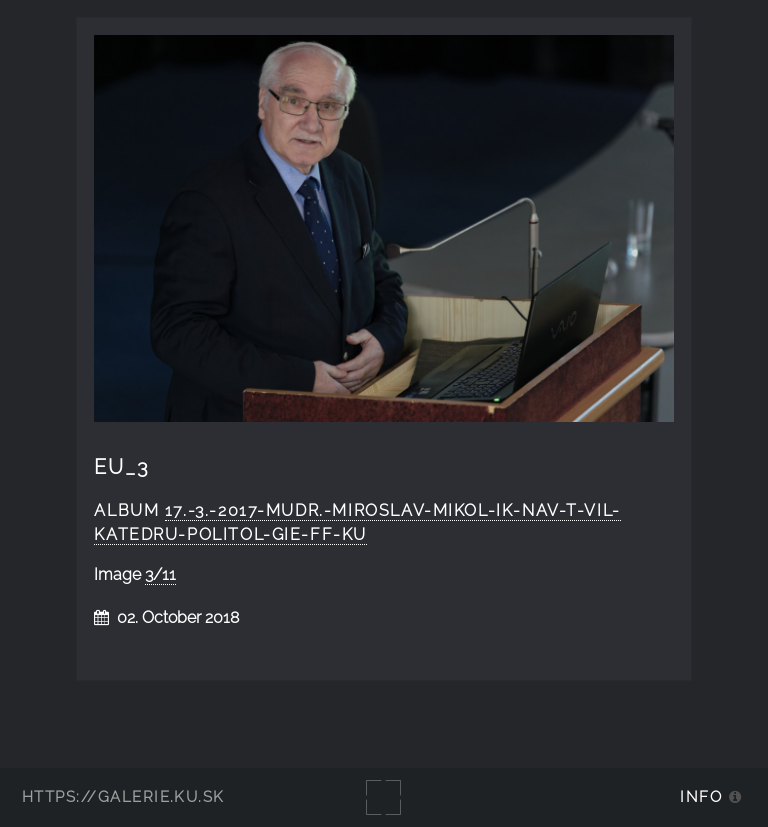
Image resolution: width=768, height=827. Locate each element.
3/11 (160, 574)
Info (701, 796)
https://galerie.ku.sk (123, 796)
